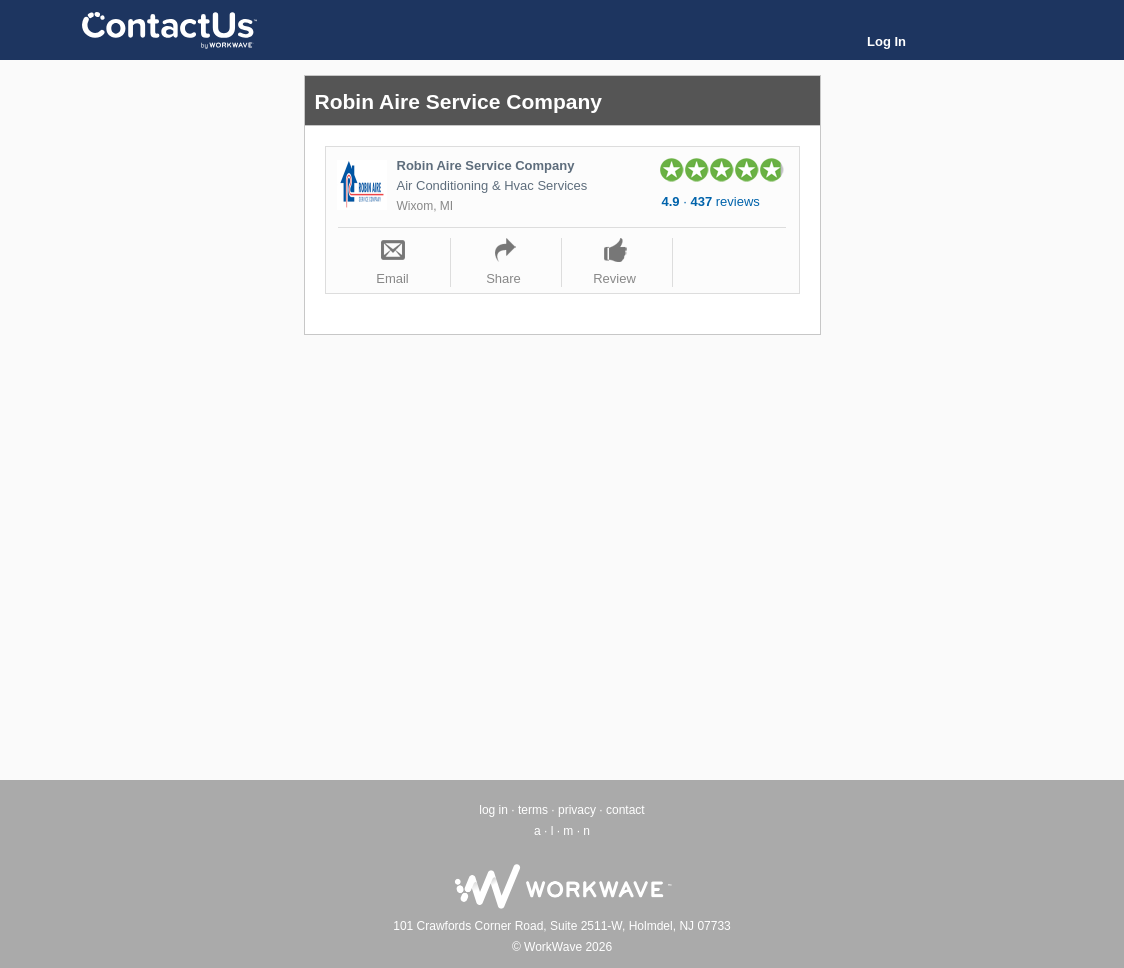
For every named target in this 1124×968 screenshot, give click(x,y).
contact (625, 810)
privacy (577, 810)
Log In (886, 41)
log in (493, 810)
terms (533, 810)
